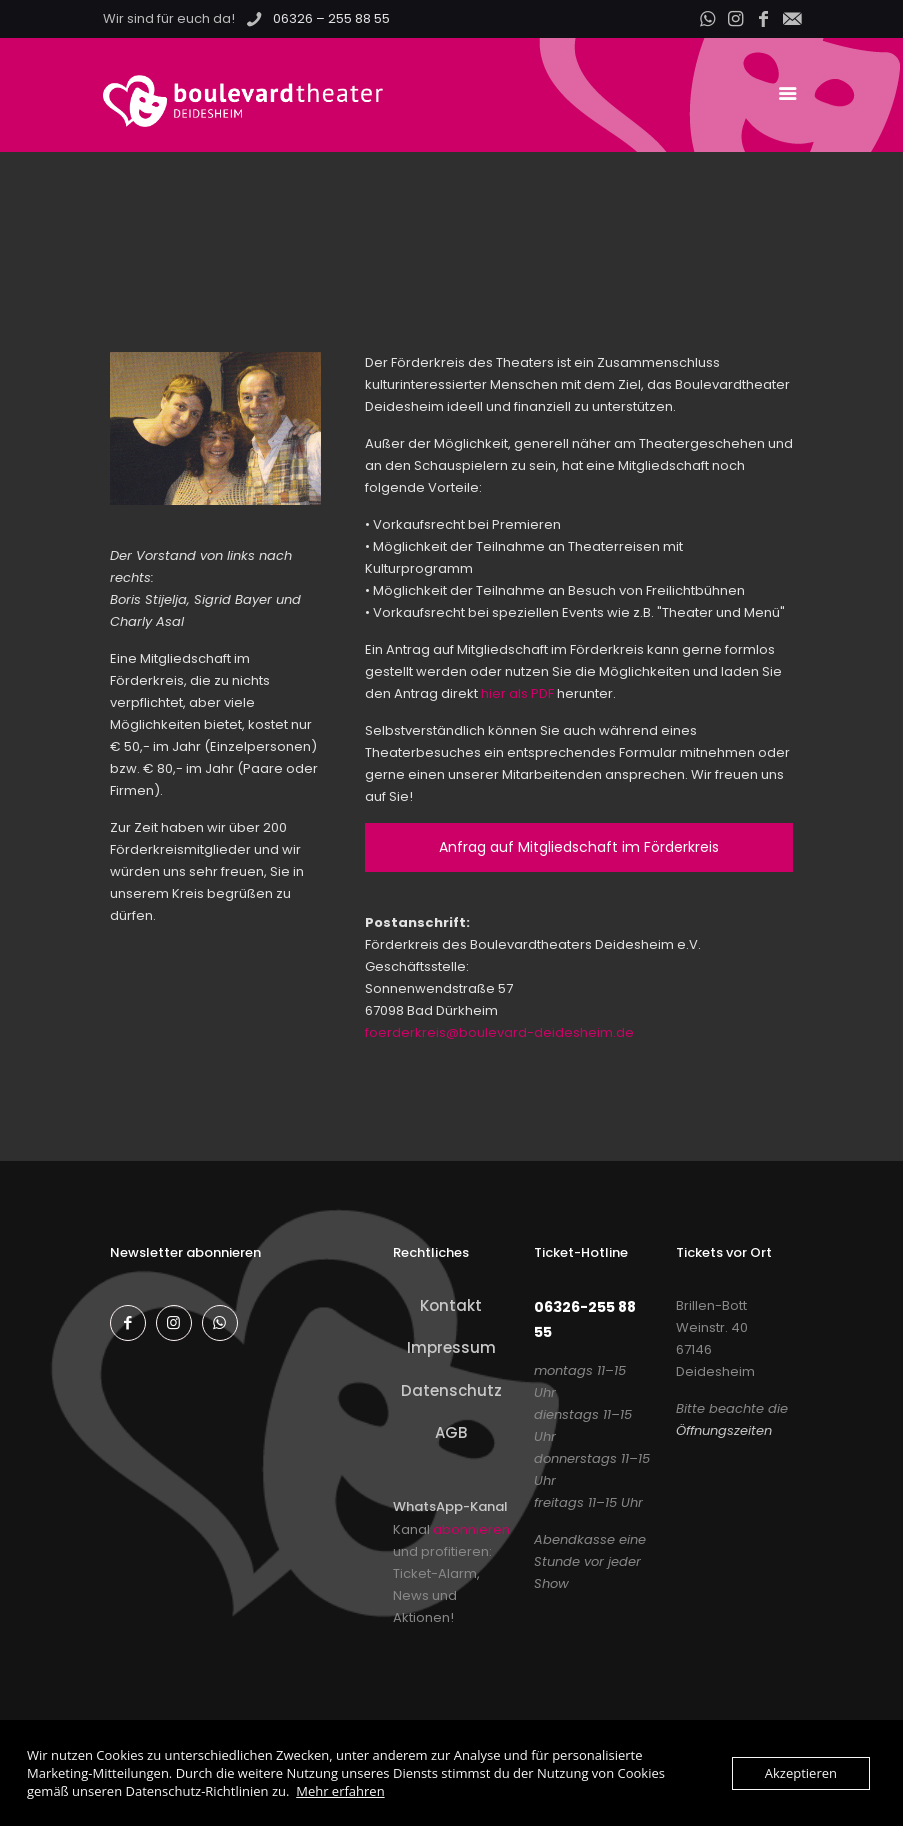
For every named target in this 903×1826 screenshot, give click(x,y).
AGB (451, 1432)
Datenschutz (451, 1390)
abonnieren (471, 1529)
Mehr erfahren (340, 1791)
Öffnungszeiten (724, 1430)
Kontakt (451, 1305)
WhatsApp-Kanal (450, 1506)
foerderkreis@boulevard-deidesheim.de (499, 1032)
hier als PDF (517, 693)
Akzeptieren (801, 1773)
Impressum (451, 1347)
